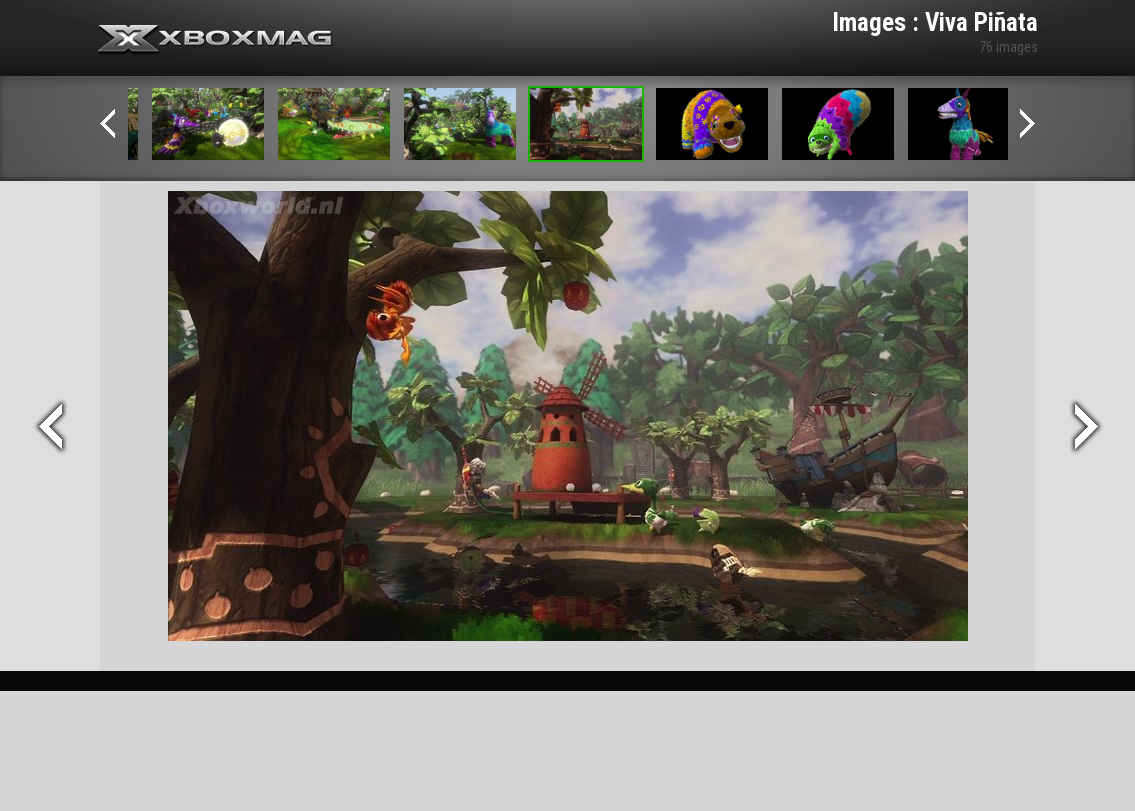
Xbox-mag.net (215, 40)
